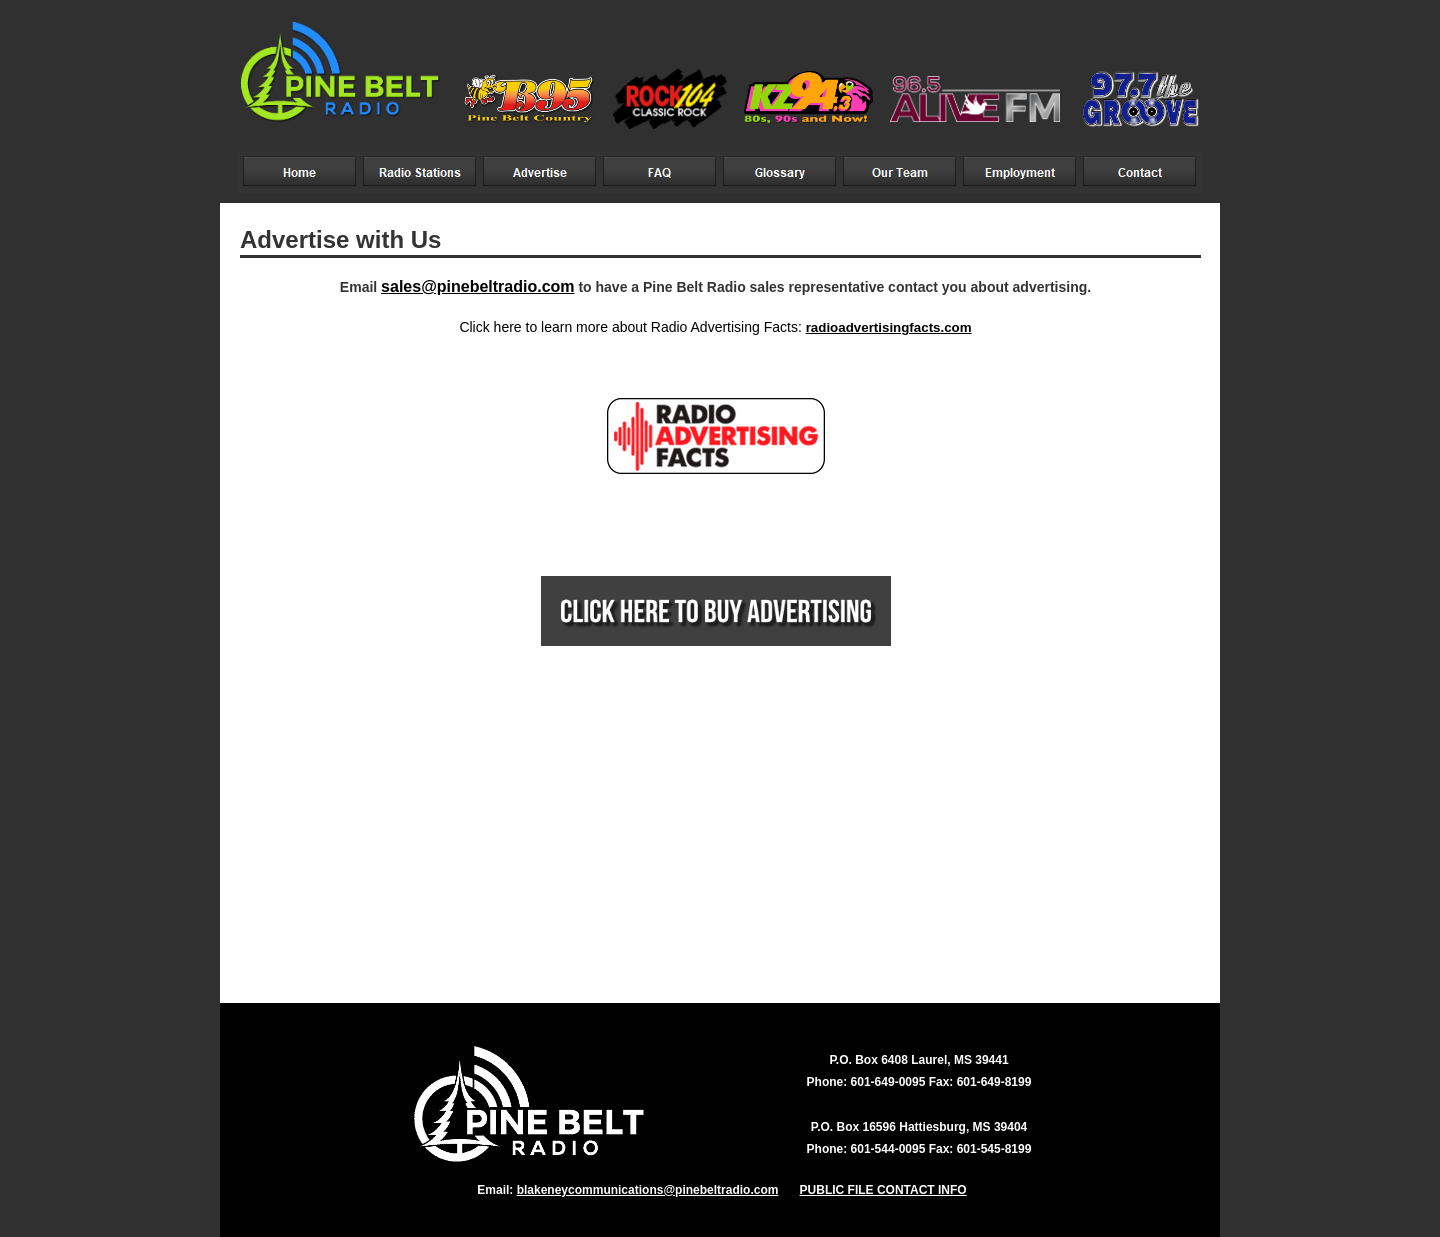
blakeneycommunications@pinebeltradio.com (648, 1190)
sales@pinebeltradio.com (477, 286)
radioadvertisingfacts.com (889, 327)
